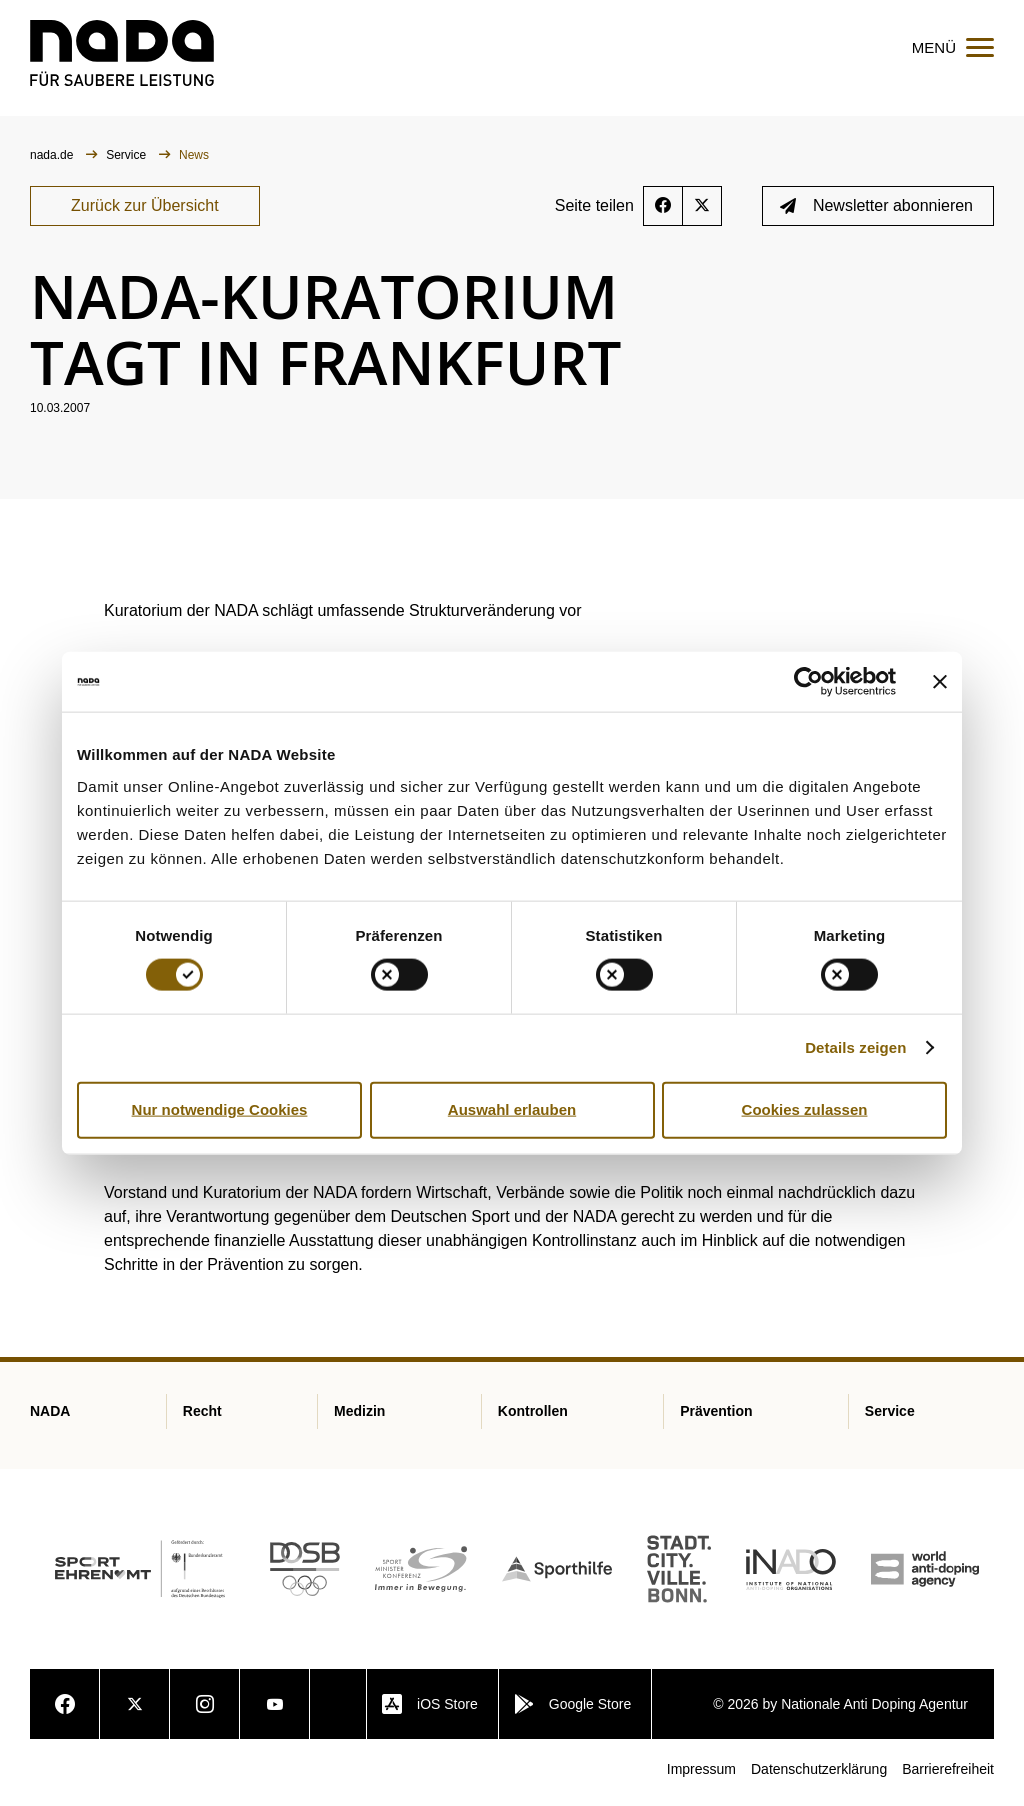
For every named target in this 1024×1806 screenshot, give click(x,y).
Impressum (701, 1775)
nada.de (53, 161)
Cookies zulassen (805, 1109)
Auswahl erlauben (512, 1109)
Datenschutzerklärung (819, 1775)
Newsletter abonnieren (876, 211)
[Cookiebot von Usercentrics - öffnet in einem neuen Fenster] (808, 682)
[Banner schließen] (940, 682)
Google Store (573, 1710)
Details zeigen (855, 1047)
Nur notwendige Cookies (220, 1109)
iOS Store (430, 1710)
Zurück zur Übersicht (145, 211)
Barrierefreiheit (948, 1775)
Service (127, 161)
